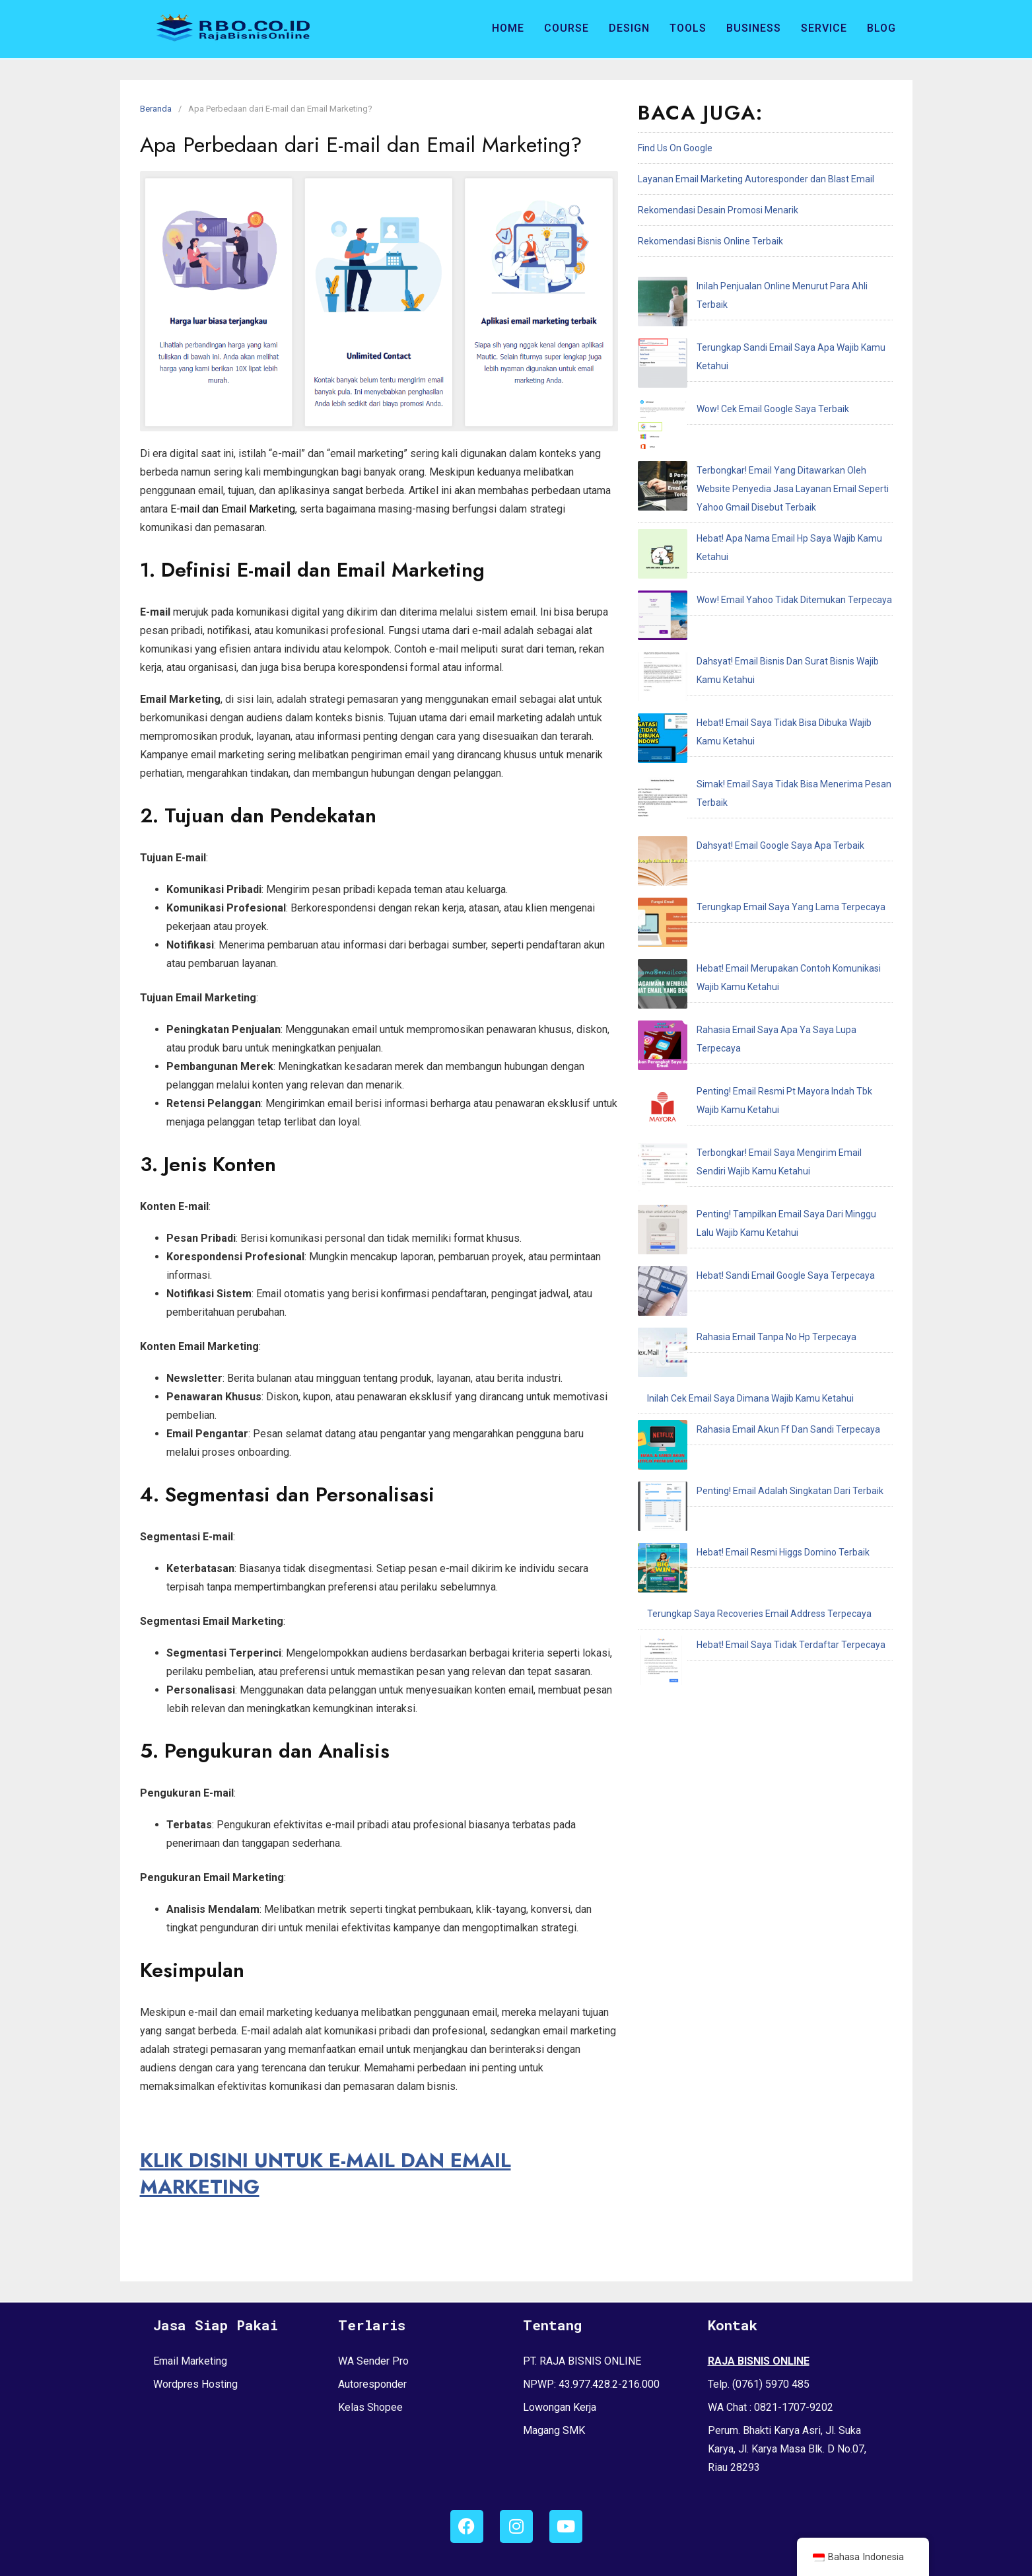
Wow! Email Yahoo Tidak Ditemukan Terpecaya (745, 478)
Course (566, 28)
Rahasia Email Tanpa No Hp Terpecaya (727, 924)
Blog (881, 28)
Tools (688, 28)
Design (629, 28)
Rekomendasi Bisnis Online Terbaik (710, 241)
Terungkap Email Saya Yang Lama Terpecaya (741, 633)
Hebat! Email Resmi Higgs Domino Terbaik (733, 1049)
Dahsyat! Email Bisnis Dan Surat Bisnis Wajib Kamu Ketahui (768, 509)
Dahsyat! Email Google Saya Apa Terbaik (731, 602)
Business (753, 28)
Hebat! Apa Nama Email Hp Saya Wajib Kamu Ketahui (756, 447)
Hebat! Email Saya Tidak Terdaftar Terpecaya (741, 1111)
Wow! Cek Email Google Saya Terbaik (723, 348)
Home (508, 28)
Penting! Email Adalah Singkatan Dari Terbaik (740, 1018)
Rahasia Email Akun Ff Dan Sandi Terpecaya (739, 987)
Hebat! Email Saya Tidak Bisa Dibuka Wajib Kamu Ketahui (764, 540)
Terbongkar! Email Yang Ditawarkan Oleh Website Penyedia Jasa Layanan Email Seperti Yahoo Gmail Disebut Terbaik (760, 397)
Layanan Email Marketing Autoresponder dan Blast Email (756, 179)
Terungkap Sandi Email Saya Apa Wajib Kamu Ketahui (758, 317)
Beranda (156, 109)
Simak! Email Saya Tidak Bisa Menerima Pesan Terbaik (761, 571)
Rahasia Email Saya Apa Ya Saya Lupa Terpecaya (750, 714)
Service (824, 28)
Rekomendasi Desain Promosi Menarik (718, 210)
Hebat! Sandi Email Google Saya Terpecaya (736, 893)
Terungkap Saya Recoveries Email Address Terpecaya (759, 1080)
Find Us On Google (675, 148)
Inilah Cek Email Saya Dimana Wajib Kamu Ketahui (750, 955)
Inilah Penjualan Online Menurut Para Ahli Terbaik (749, 286)
